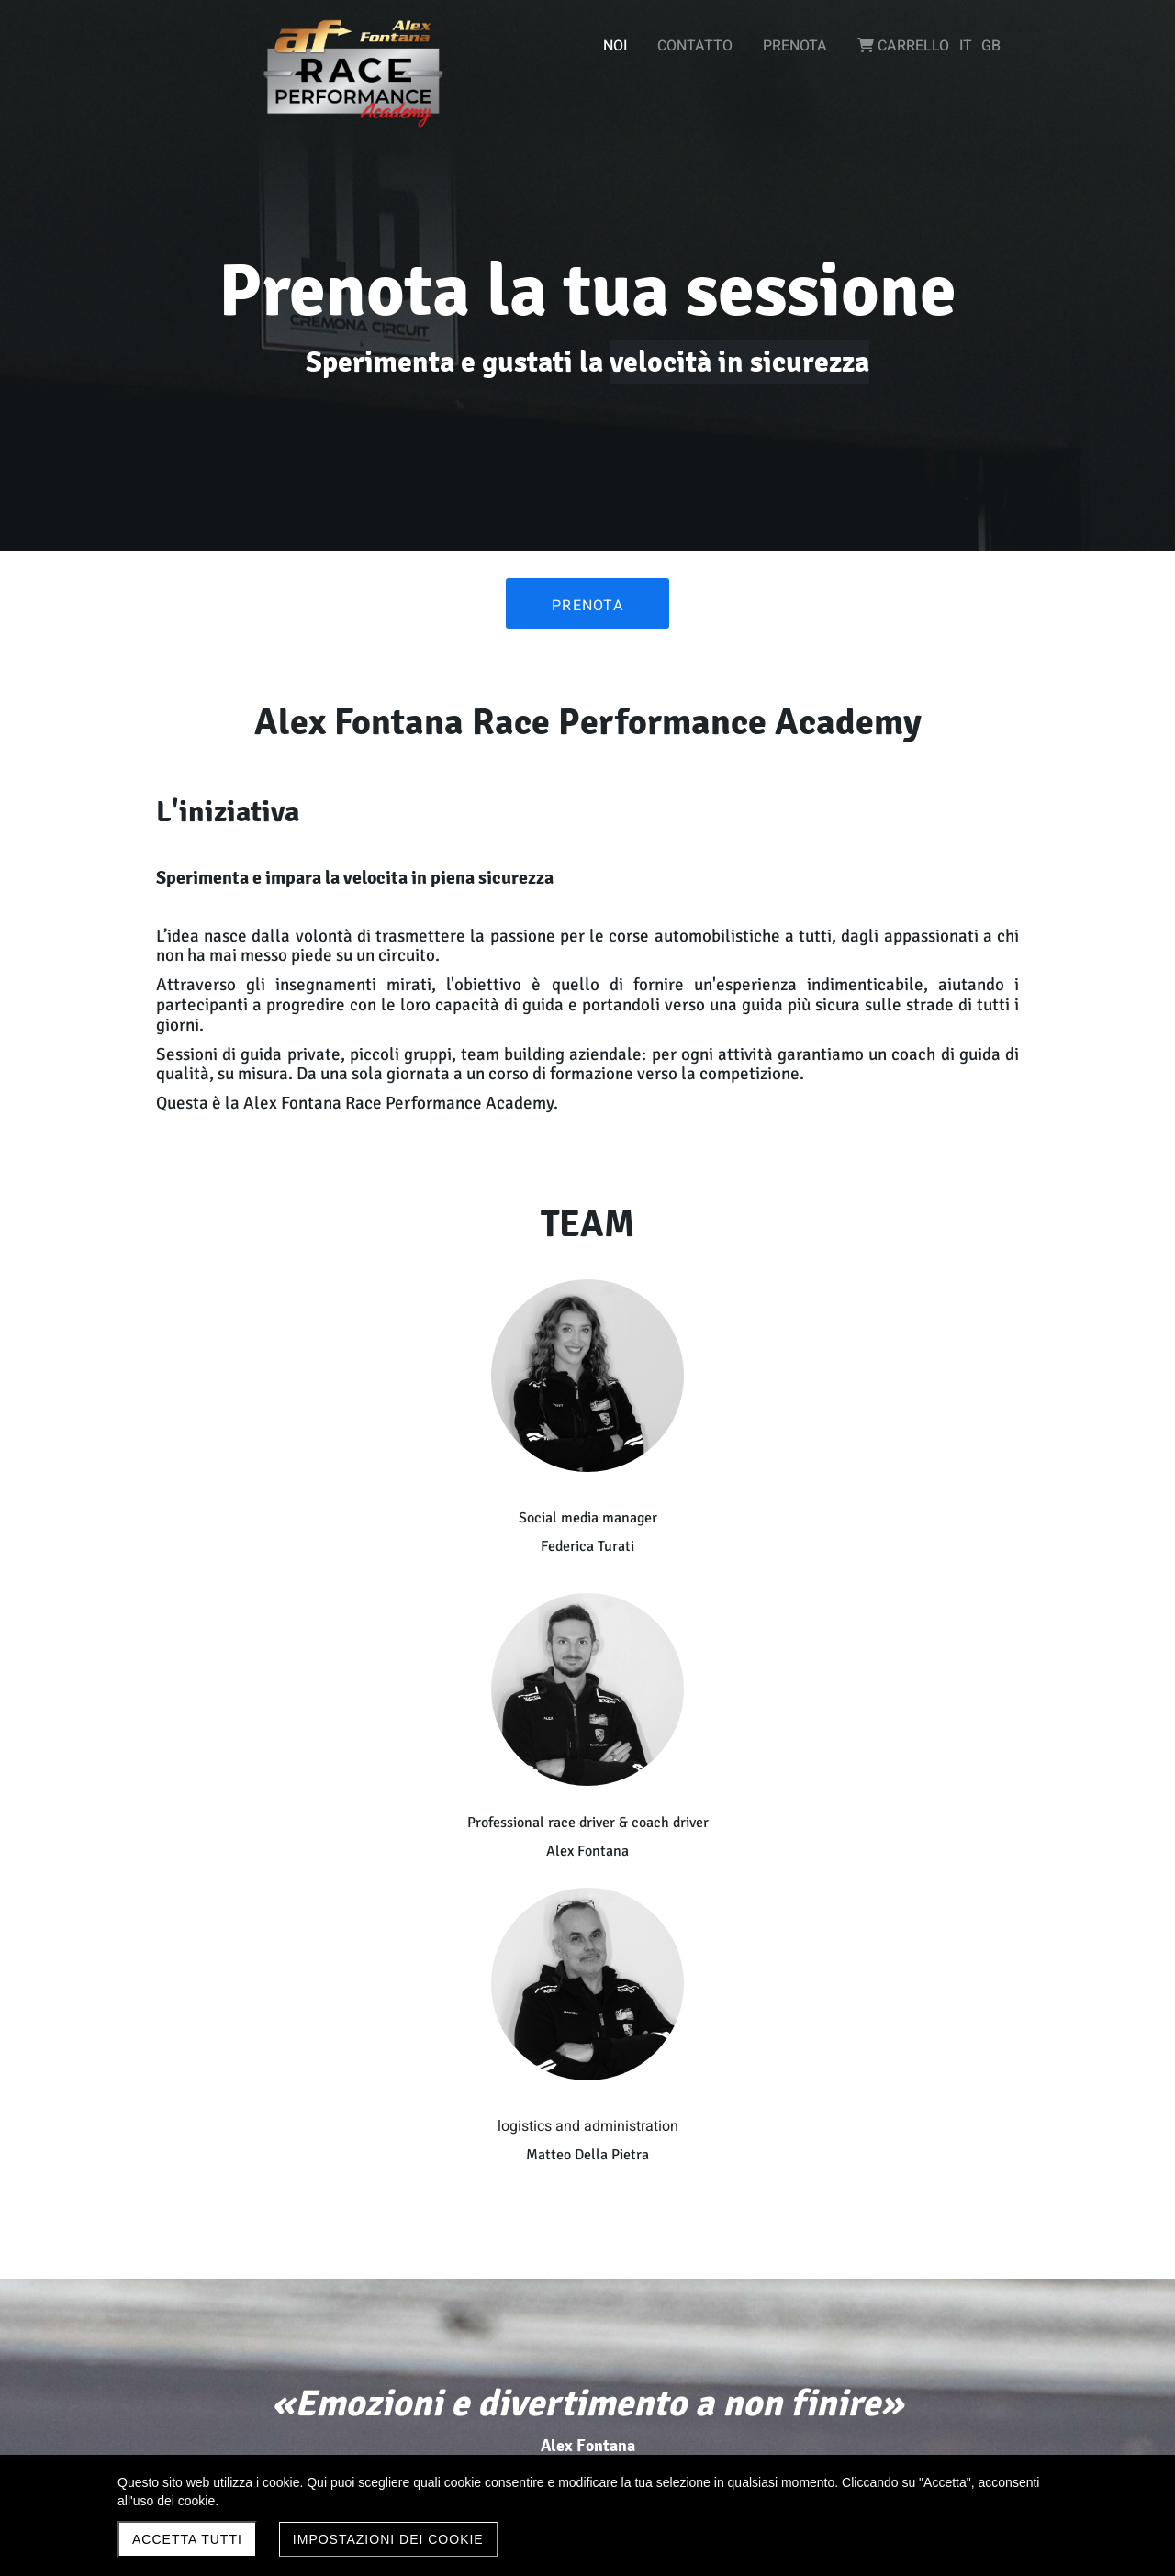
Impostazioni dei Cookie (388, 2539)
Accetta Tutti (187, 2539)
